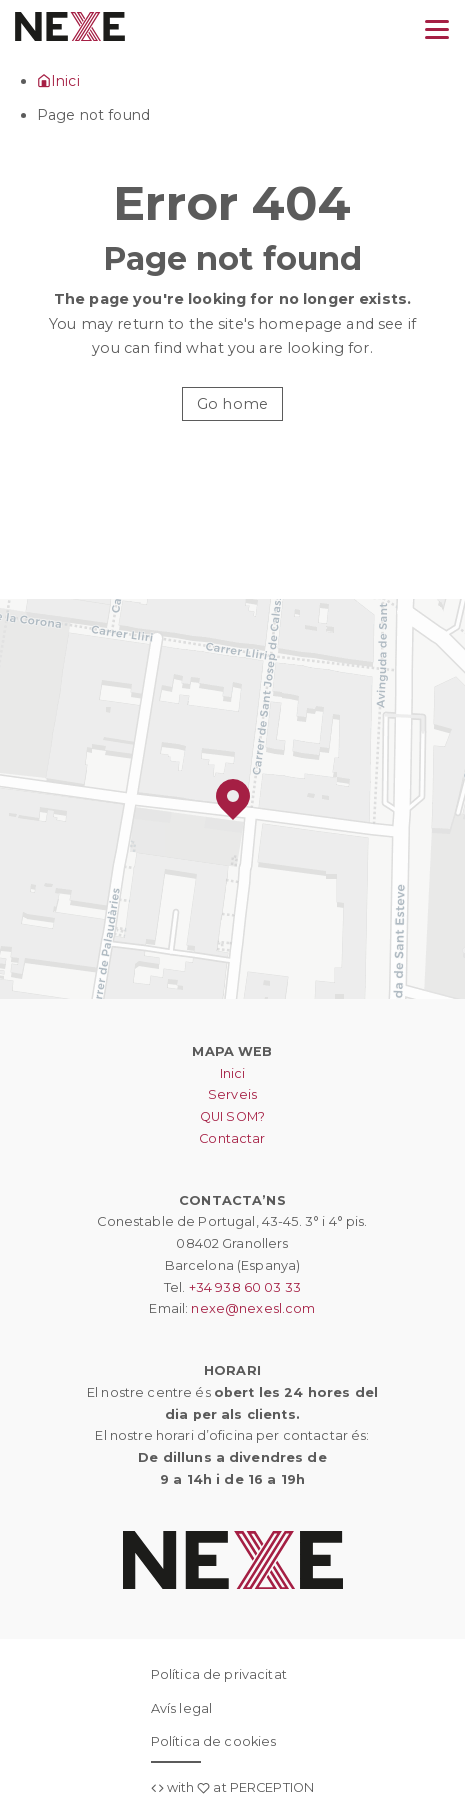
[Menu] (437, 31)
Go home (232, 404)
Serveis (232, 1094)
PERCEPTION (272, 1787)
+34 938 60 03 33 (245, 1287)
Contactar (232, 1138)
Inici (233, 1073)
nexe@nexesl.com (253, 1308)
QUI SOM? (232, 1116)
